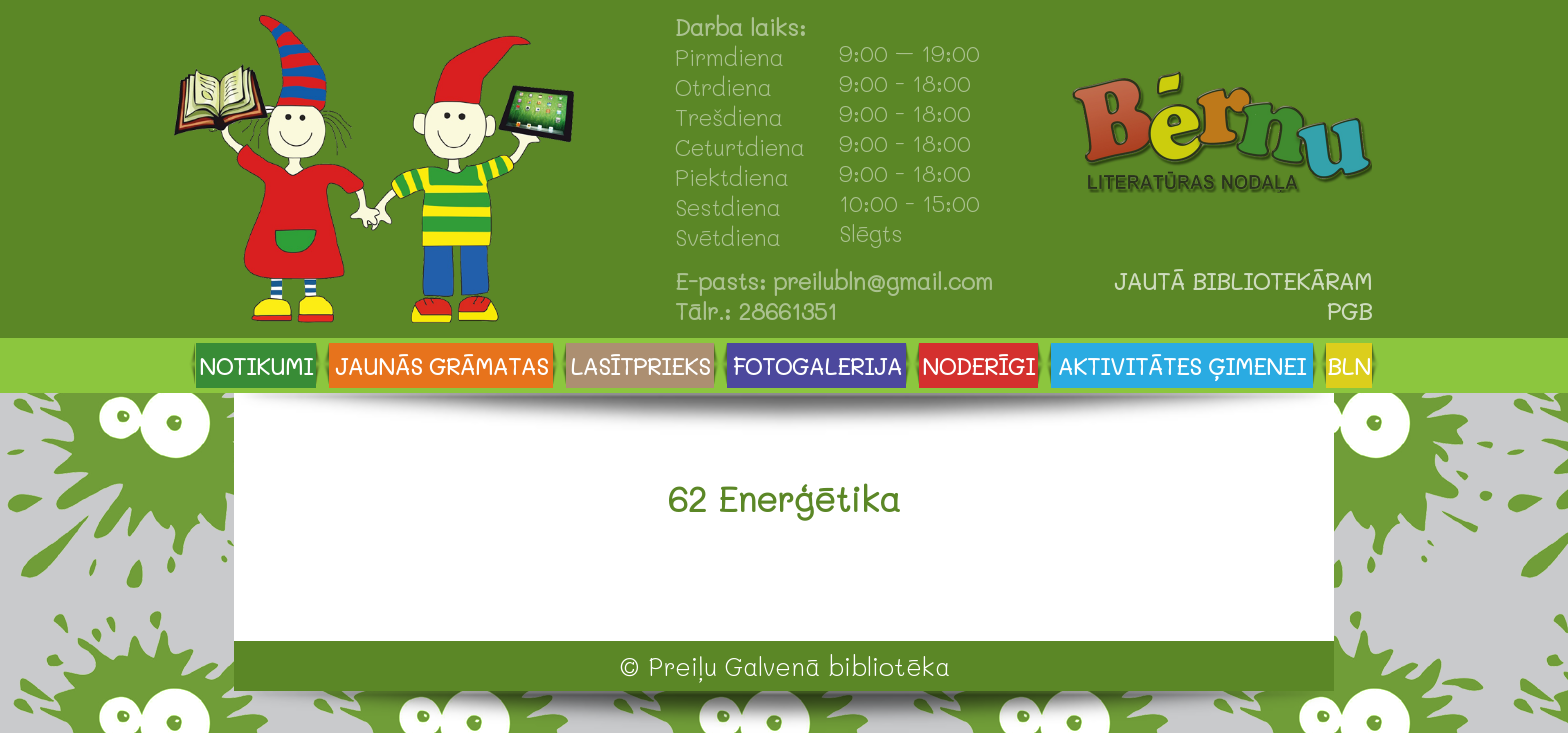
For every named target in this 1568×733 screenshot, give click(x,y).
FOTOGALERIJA (817, 366)
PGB (1349, 311)
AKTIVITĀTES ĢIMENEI (1182, 366)
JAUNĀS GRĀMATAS (441, 366)
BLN (1349, 366)
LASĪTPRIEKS (640, 366)
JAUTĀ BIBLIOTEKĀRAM (1243, 281)
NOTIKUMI (256, 366)
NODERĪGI (978, 366)
